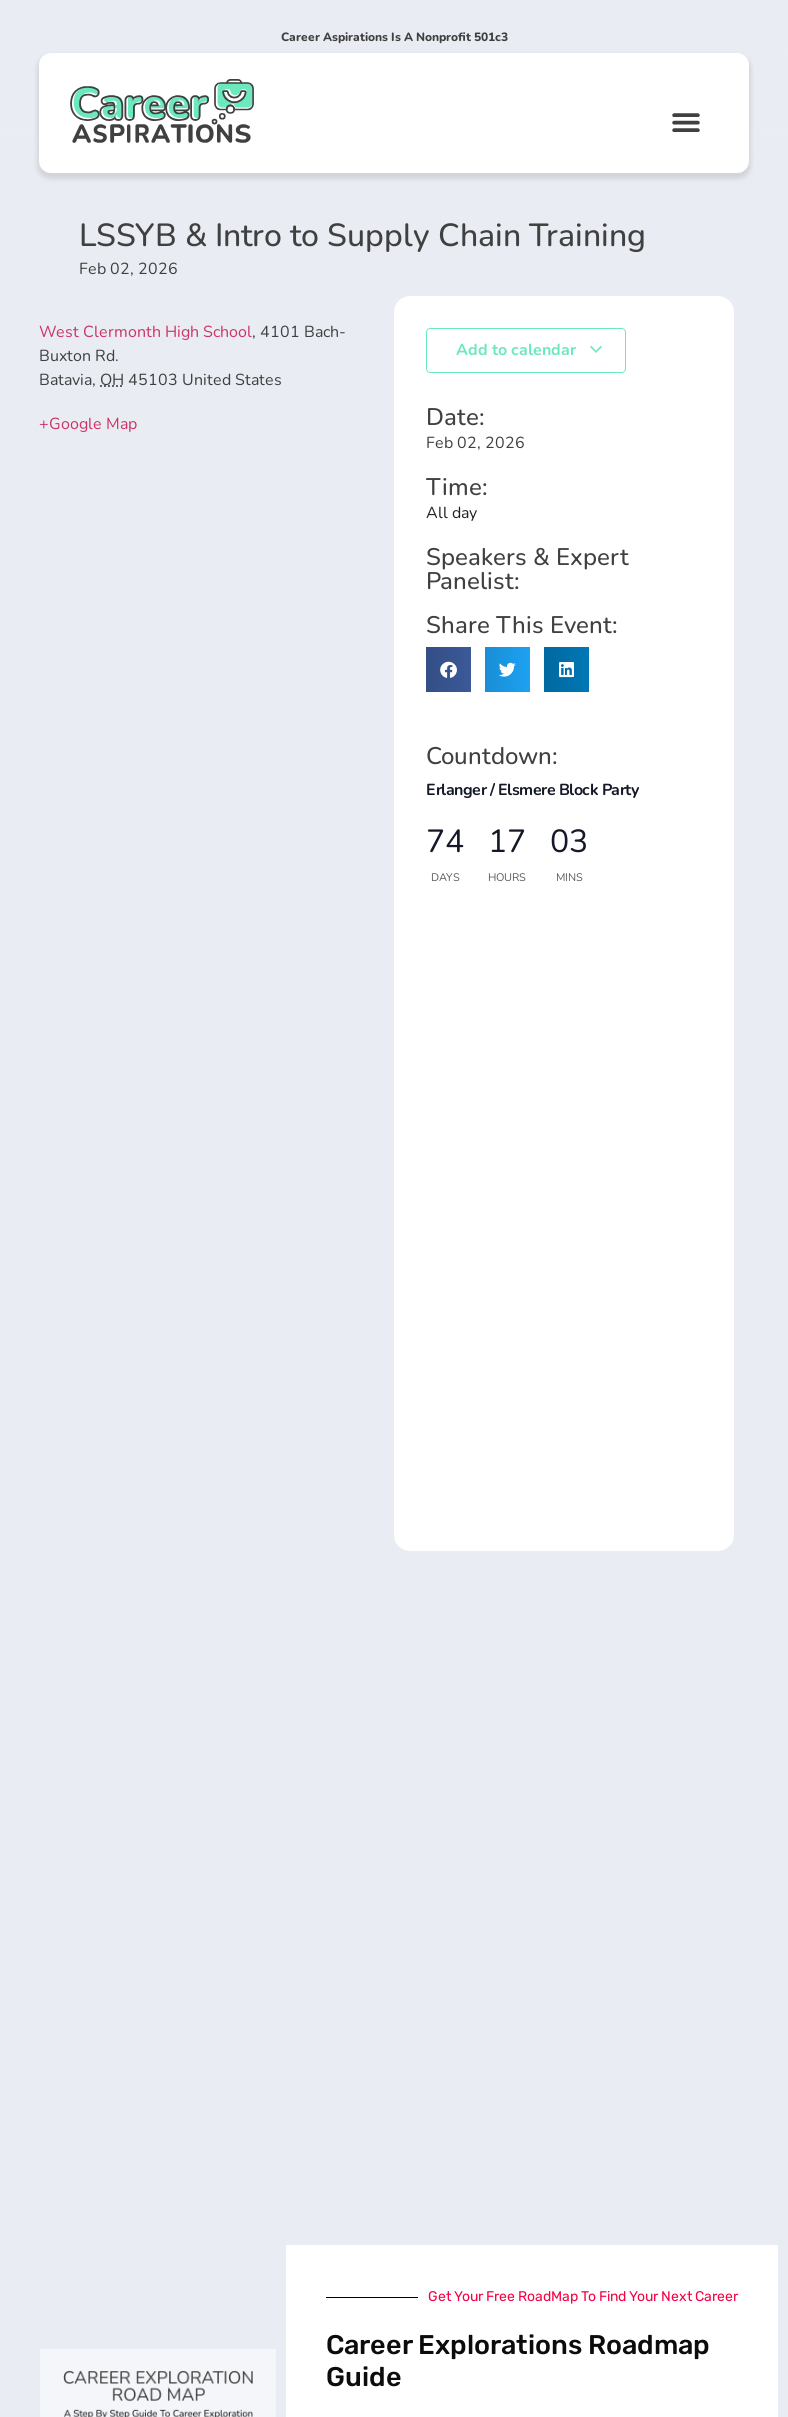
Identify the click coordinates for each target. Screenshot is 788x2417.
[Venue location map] (204, 611)
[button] (686, 121)
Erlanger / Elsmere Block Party (532, 790)
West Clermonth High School (145, 332)
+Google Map (88, 424)
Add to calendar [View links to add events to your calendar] (530, 350)
